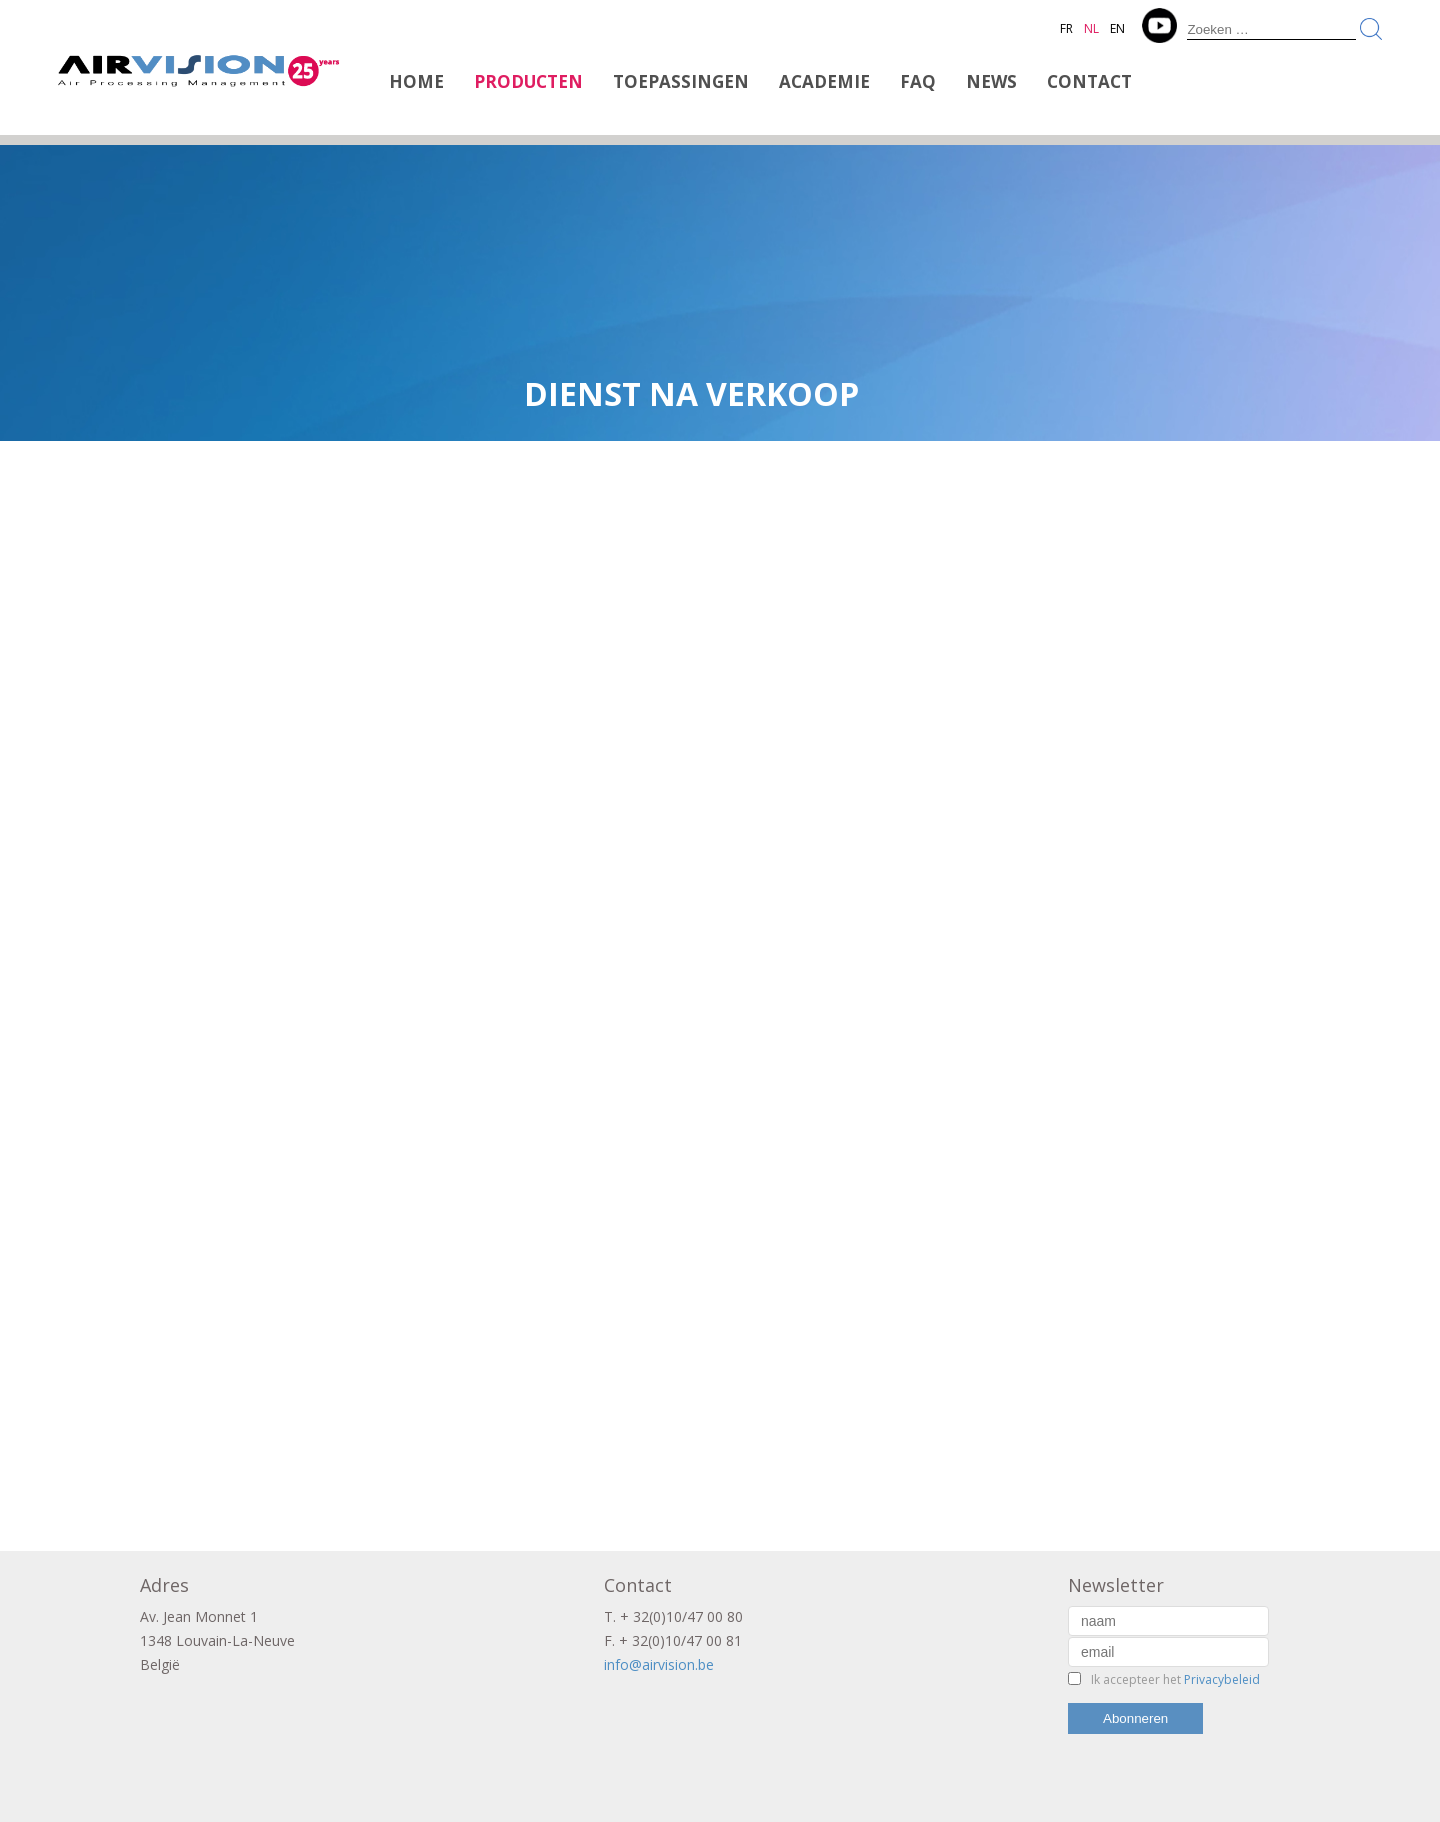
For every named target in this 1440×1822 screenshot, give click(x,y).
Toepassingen (681, 81)
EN (1117, 28)
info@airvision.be (659, 1664)
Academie (824, 81)
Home (416, 81)
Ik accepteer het (1175, 1679)
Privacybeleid (1222, 1679)
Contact (1089, 81)
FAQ (918, 81)
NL (1091, 28)
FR (1066, 28)
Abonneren (1135, 1718)
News (991, 81)
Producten (528, 81)
